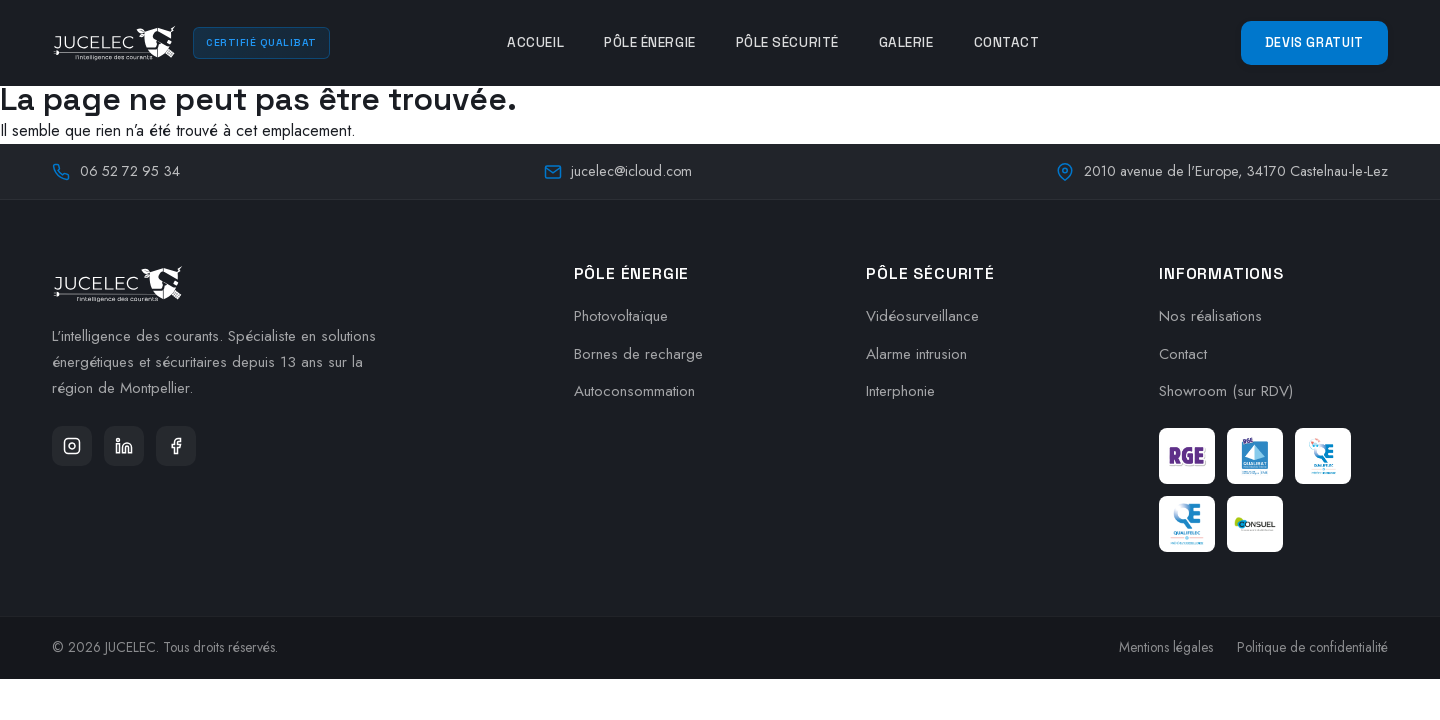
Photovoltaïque (621, 316)
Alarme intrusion (916, 354)
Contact (1007, 42)
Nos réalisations (1210, 316)
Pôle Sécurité (787, 42)
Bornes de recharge (638, 354)
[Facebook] (176, 446)
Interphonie (900, 391)
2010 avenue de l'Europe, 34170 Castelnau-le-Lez (1222, 171)
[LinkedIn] (124, 446)
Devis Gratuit (1314, 42)
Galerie (906, 42)
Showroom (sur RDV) (1226, 391)
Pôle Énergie (650, 42)
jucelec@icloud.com (618, 171)
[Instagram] (72, 446)
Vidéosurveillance (922, 316)
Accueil (535, 42)
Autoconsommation (634, 391)
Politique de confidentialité (1312, 647)
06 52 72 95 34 (116, 171)
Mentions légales (1166, 647)
